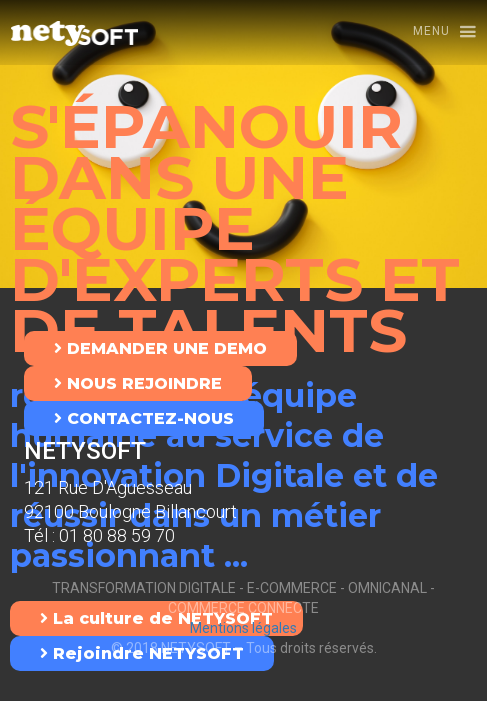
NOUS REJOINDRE (138, 383)
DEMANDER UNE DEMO (160, 348)
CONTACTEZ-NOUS (144, 418)
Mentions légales (243, 628)
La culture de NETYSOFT (156, 618)
